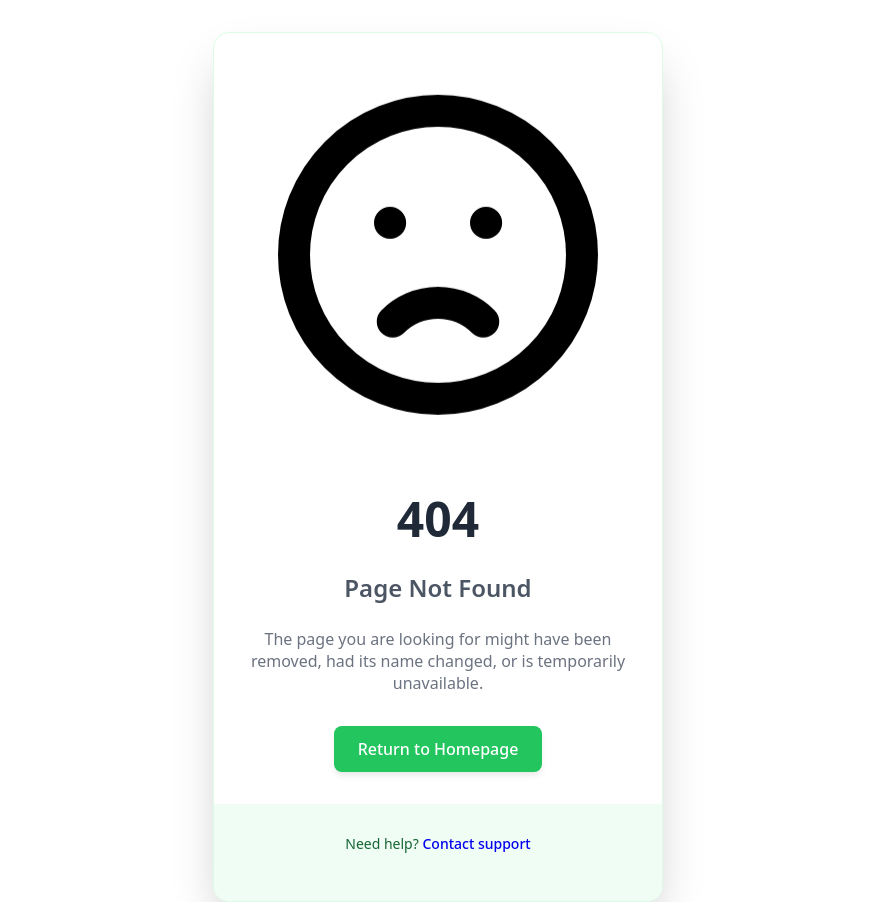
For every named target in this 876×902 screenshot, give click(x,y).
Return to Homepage (438, 749)
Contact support (476, 843)
